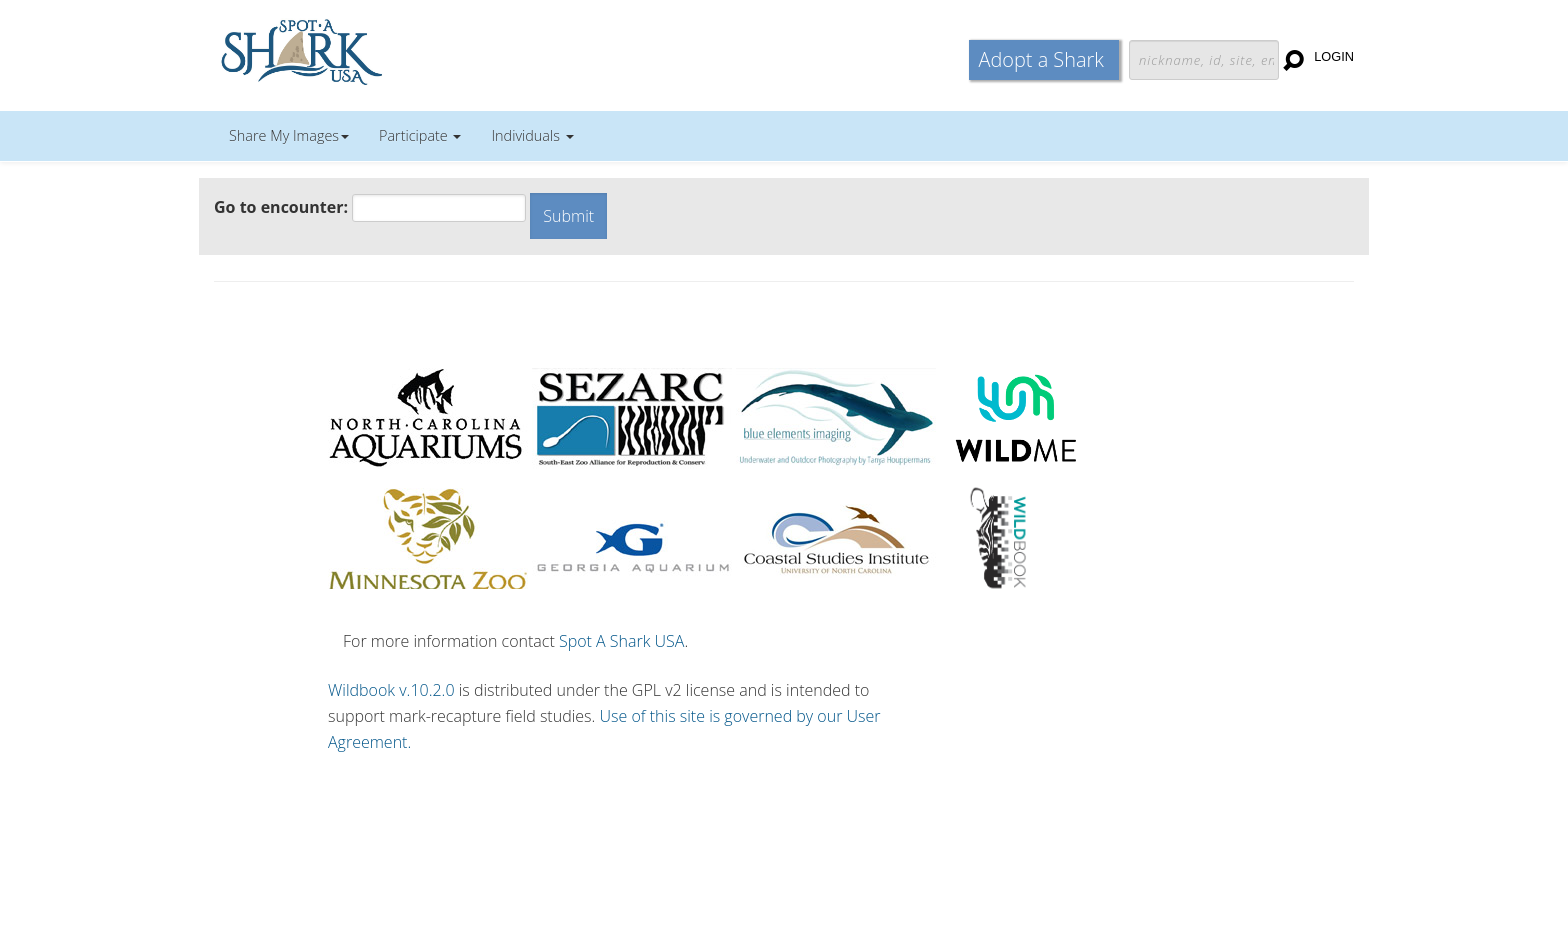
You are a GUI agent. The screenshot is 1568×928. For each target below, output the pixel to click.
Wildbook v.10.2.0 (391, 690)
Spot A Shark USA (622, 641)
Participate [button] (420, 135)
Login (1334, 56)
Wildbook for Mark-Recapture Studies (389, 50)
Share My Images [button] (289, 135)
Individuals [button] (532, 135)
